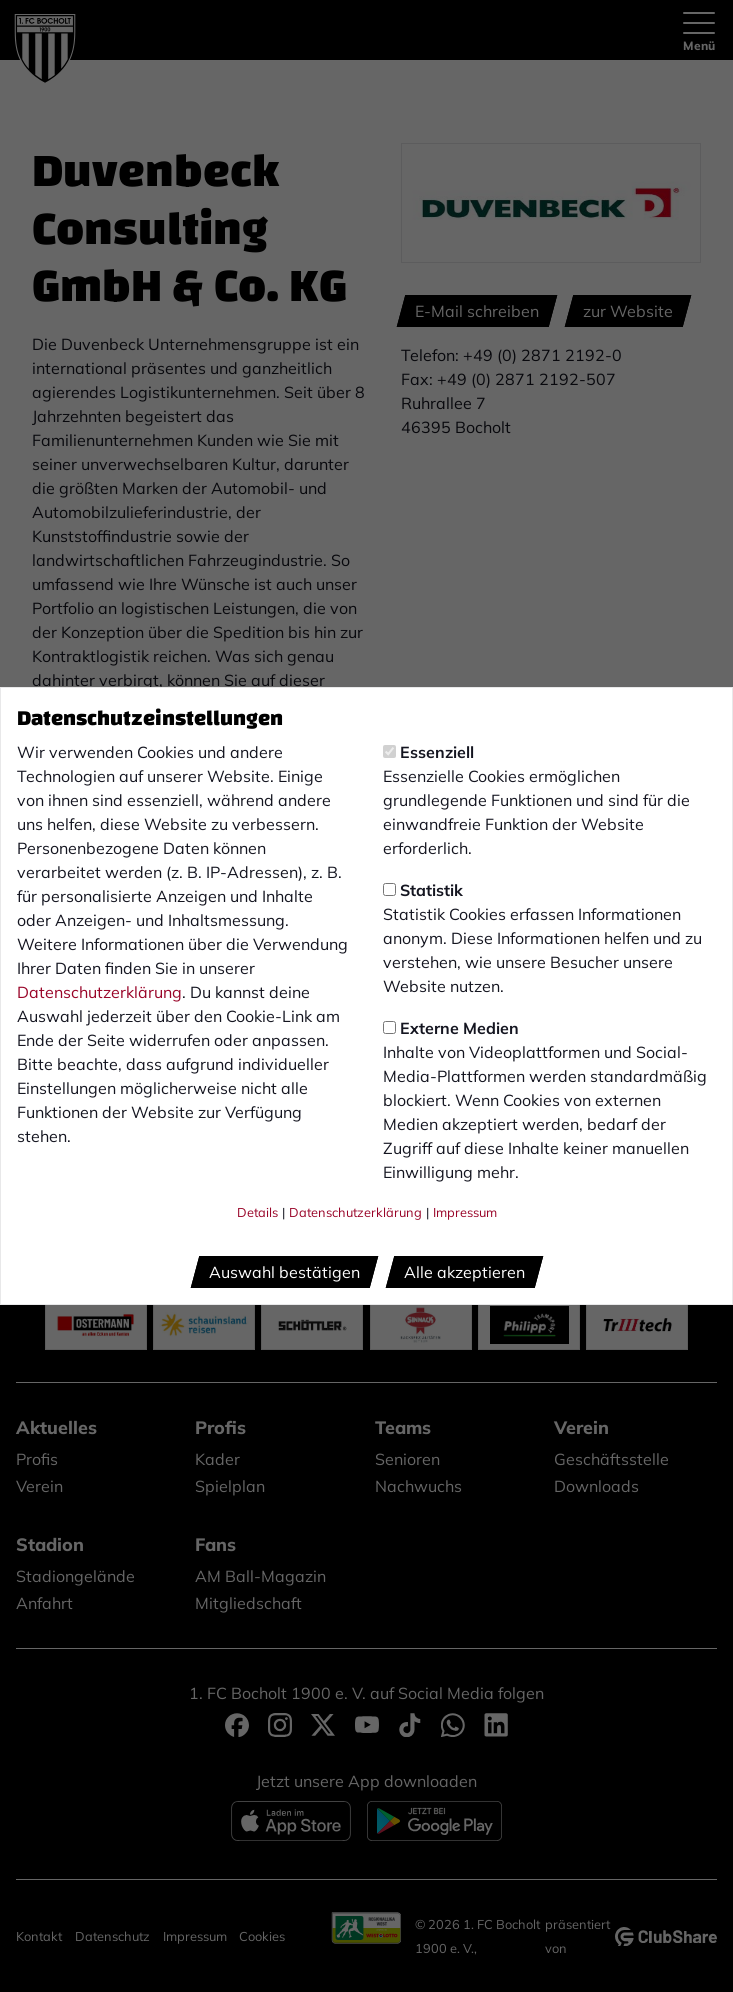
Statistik (423, 890)
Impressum (465, 1212)
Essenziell (428, 752)
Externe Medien (451, 1028)
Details (257, 1212)
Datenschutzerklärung (99, 992)
